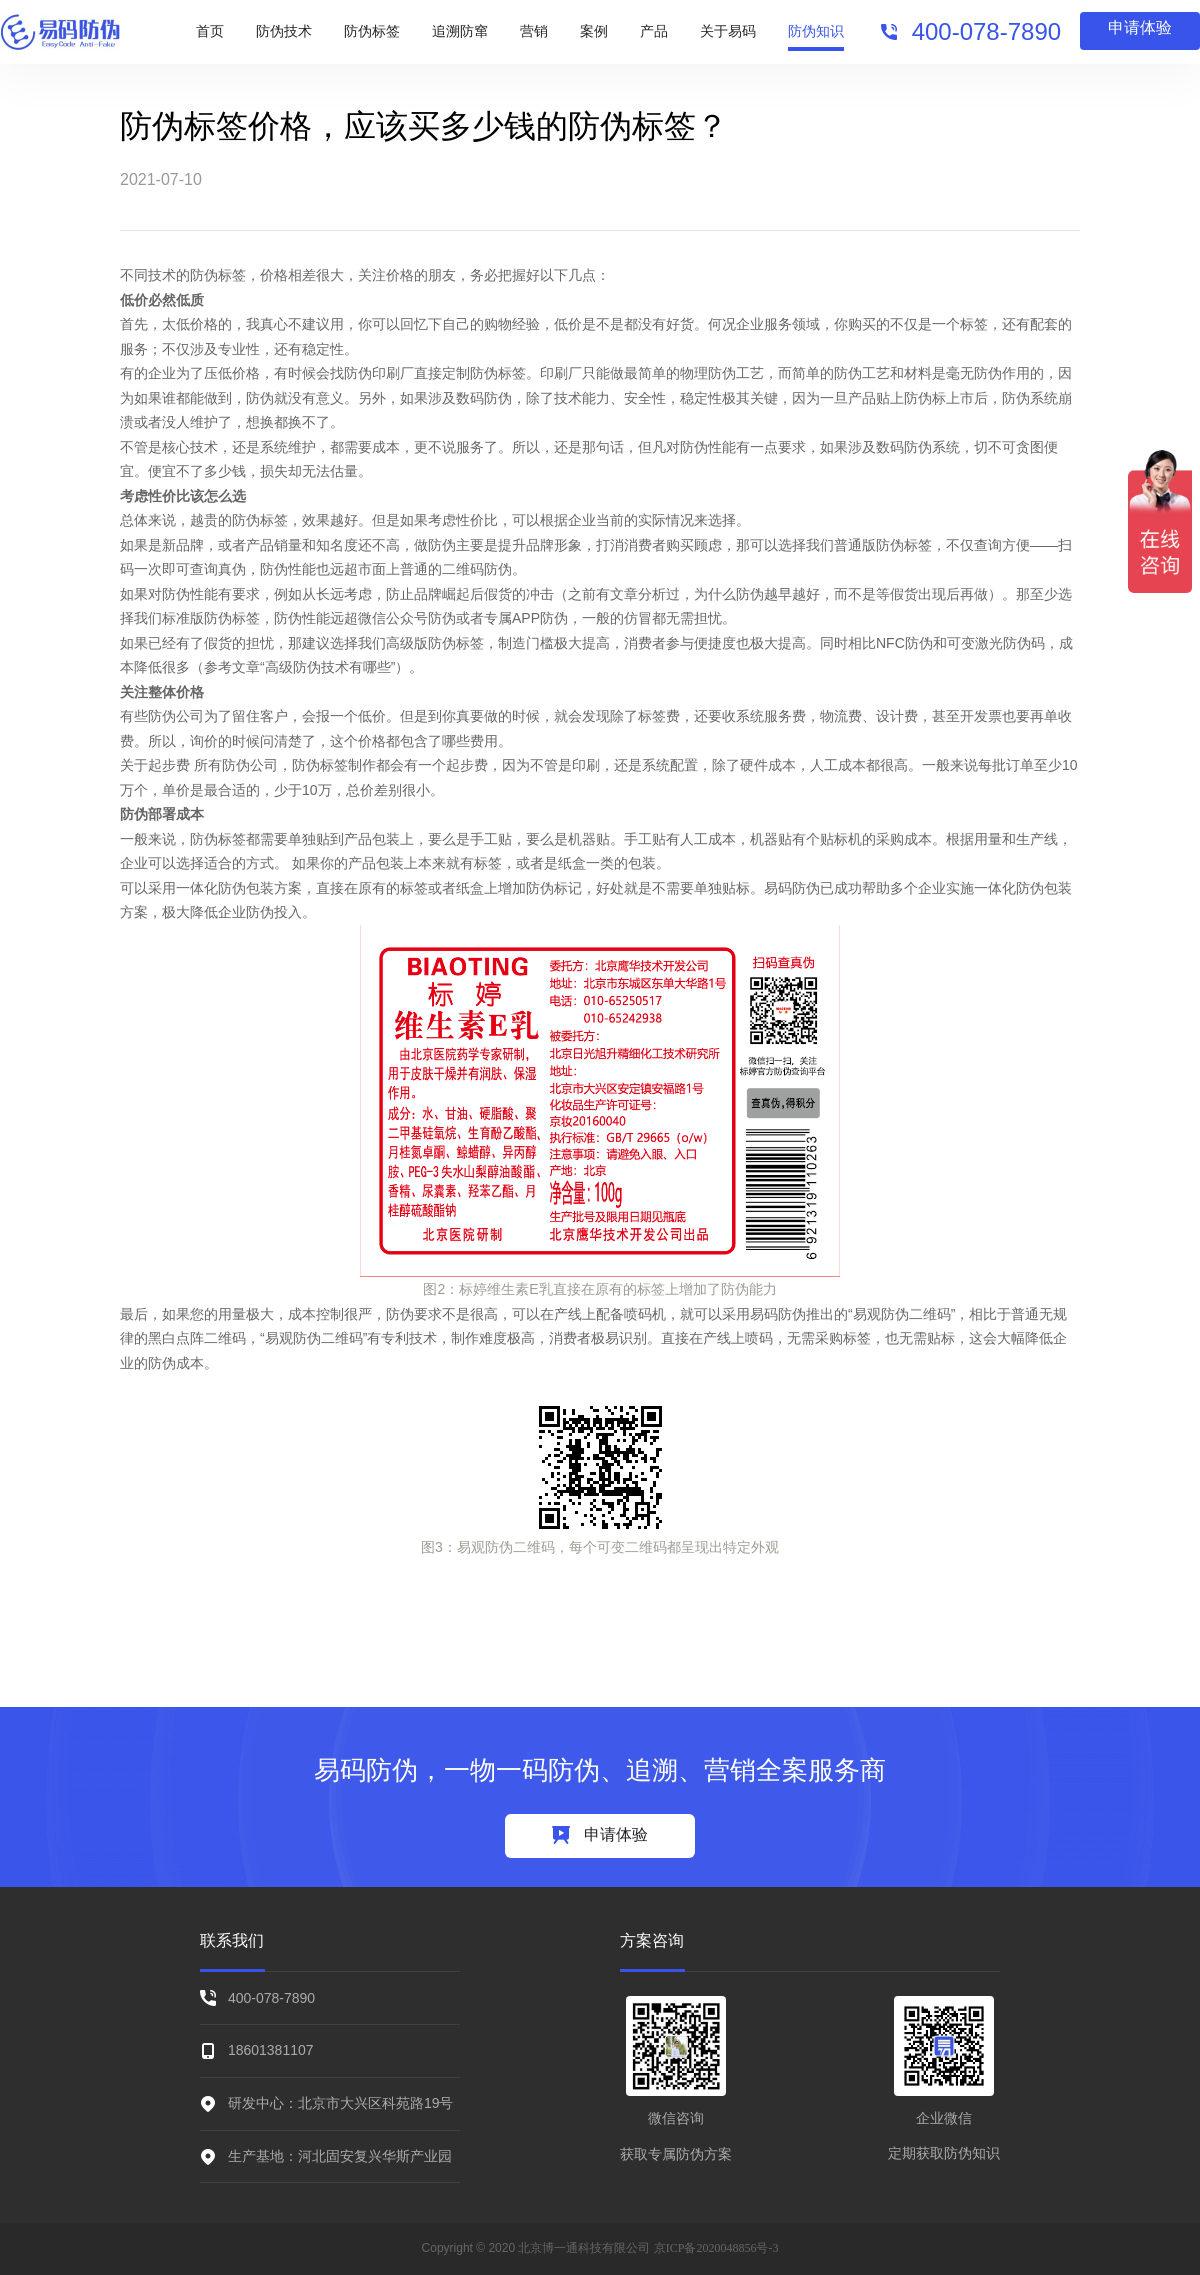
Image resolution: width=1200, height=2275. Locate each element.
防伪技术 (284, 31)
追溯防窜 (460, 31)
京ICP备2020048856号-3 (716, 2248)
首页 (210, 31)
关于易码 (728, 31)
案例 (594, 31)
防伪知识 (816, 31)
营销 (534, 31)
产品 (654, 31)
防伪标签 (372, 31)
